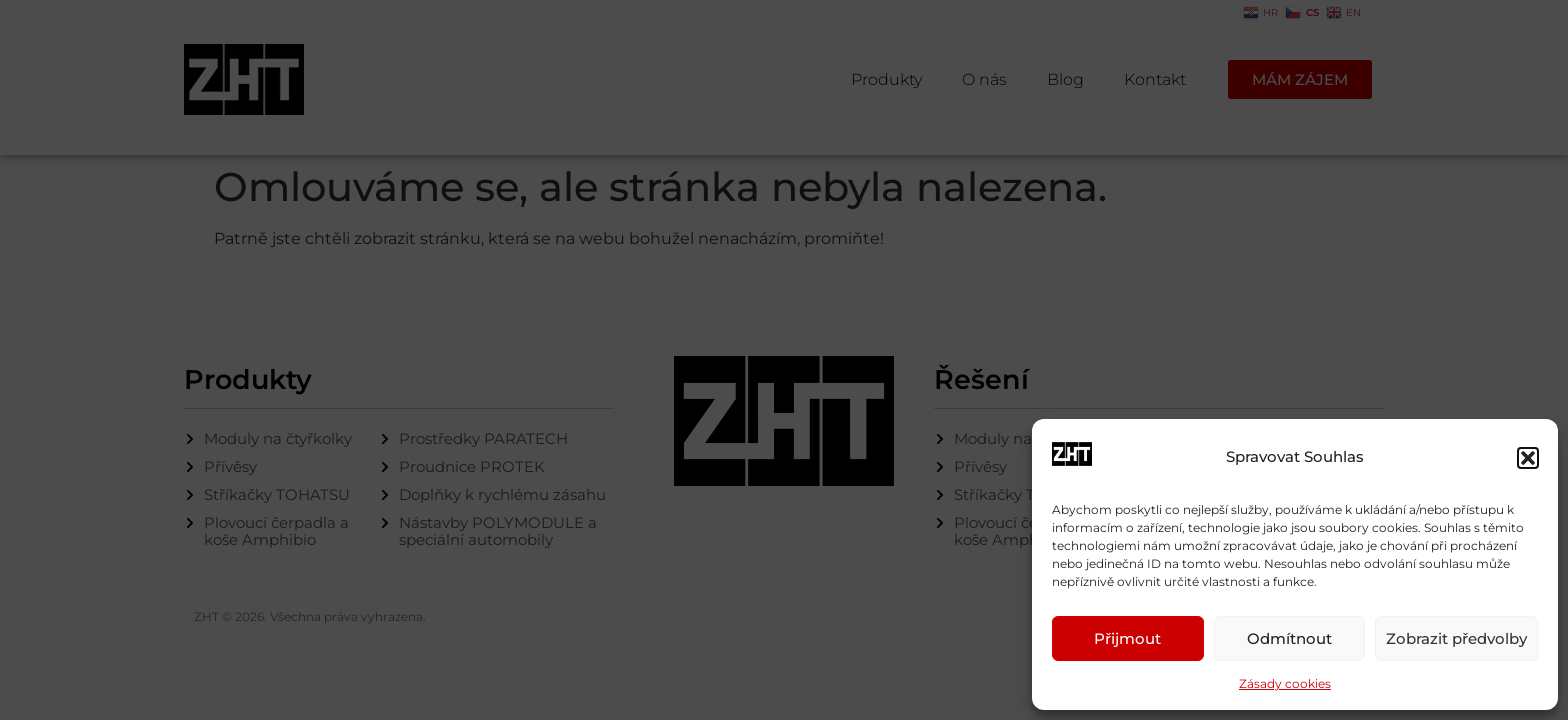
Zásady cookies (1285, 683)
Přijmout (1127, 638)
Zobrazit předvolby (1456, 638)
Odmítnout (1289, 638)
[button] (1528, 458)
